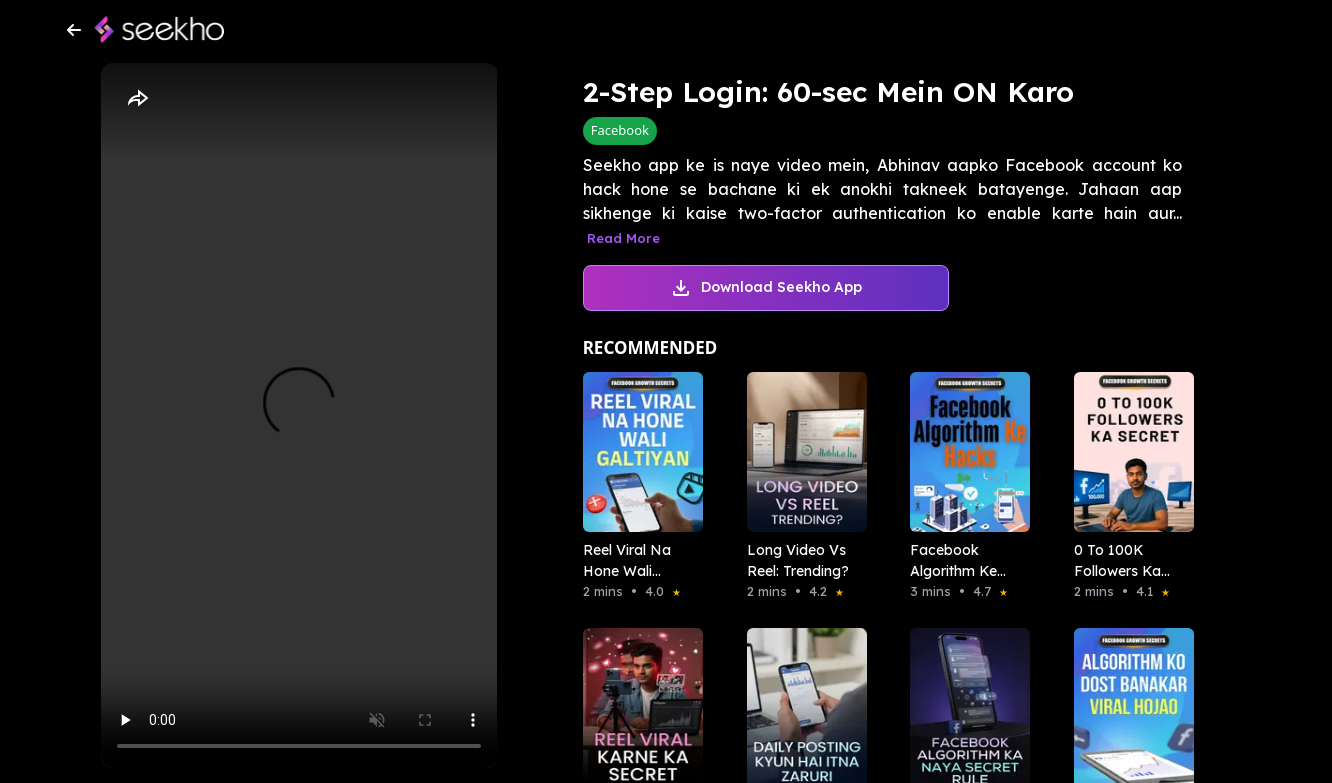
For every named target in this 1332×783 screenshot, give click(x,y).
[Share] (137, 99)
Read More (623, 238)
